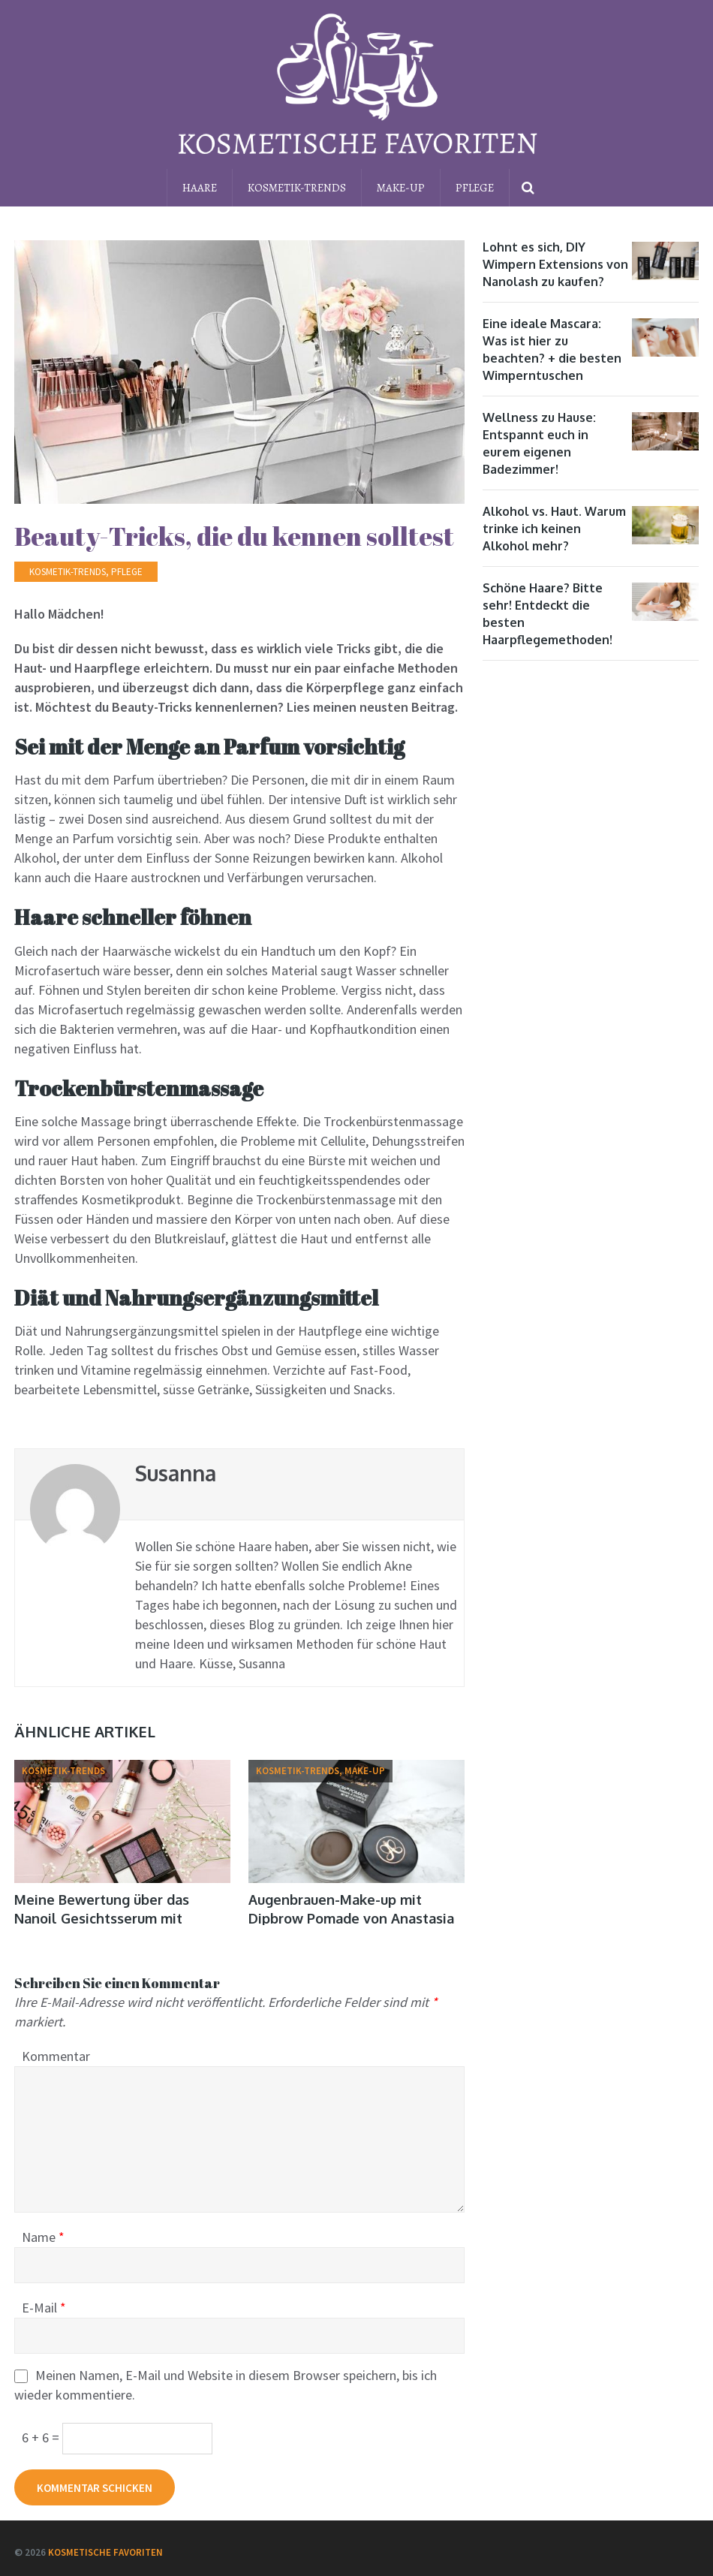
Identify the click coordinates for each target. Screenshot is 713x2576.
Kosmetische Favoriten (105, 2552)
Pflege (475, 187)
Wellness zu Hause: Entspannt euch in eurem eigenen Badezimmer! (539, 443)
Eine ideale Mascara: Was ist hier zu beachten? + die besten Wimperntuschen (552, 349)
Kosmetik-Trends (297, 187)
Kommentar (56, 2056)
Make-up (401, 187)
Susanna (175, 1473)
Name (43, 2237)
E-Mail (44, 2307)
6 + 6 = (42, 2437)
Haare (199, 187)
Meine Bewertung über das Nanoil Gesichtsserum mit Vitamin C (101, 1918)
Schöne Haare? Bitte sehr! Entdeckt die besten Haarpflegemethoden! (547, 613)
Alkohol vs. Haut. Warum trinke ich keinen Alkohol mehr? (554, 528)
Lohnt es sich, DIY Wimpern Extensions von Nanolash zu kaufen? (555, 264)
